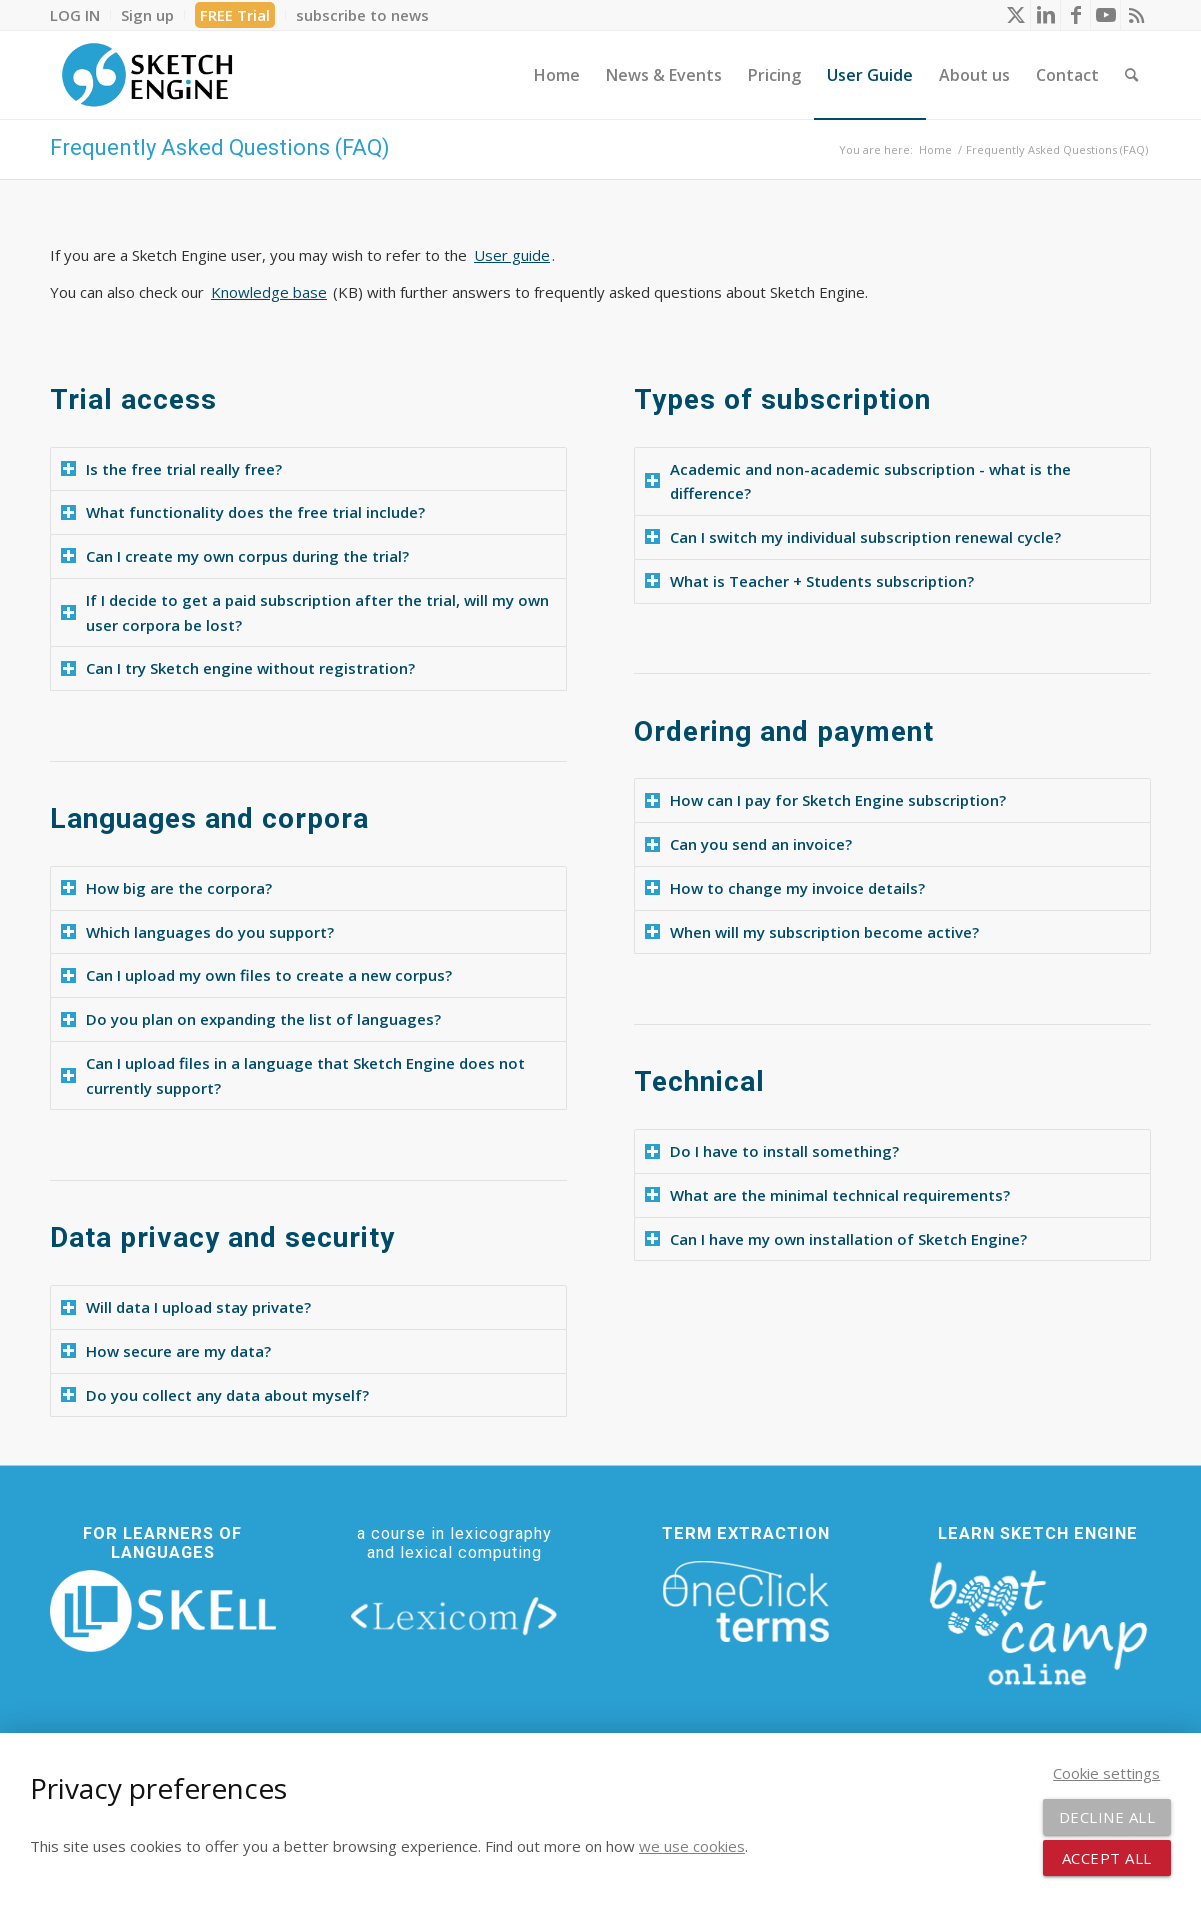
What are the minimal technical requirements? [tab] (827, 1195)
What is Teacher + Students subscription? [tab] (809, 581)
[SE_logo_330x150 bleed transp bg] (147, 75)
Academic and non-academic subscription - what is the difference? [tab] (858, 481)
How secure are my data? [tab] (166, 1351)
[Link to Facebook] (1075, 15)
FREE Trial (235, 15)
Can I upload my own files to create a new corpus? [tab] (256, 975)
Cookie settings (1106, 1773)
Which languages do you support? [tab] (197, 932)
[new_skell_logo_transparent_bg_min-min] (163, 1611)
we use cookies (692, 1846)
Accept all (1107, 1858)
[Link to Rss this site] (1136, 15)
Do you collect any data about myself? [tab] (215, 1395)
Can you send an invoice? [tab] (748, 844)
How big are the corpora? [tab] (166, 888)
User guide (512, 255)
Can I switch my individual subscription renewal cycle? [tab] (853, 537)
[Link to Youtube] (1105, 15)
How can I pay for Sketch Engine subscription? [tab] (825, 800)
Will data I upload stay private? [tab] (186, 1307)
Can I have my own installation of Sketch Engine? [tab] (836, 1239)
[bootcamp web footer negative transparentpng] (1038, 1621)
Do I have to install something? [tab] (772, 1151)
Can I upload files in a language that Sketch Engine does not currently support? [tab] (293, 1075)
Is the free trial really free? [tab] (171, 469)
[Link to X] (1015, 15)
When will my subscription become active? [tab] (812, 932)
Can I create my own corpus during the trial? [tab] (235, 556)
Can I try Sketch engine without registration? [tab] (238, 668)
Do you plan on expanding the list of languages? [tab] (251, 1019)
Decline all (1107, 1817)
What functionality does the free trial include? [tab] (243, 512)
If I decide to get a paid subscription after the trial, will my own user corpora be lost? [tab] (305, 612)
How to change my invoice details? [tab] (785, 888)
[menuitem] (80, 15)
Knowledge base (269, 292)
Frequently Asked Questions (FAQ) (220, 147)
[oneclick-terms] (746, 1602)
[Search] (1131, 75)
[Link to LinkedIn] (1045, 15)
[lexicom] (455, 1615)
